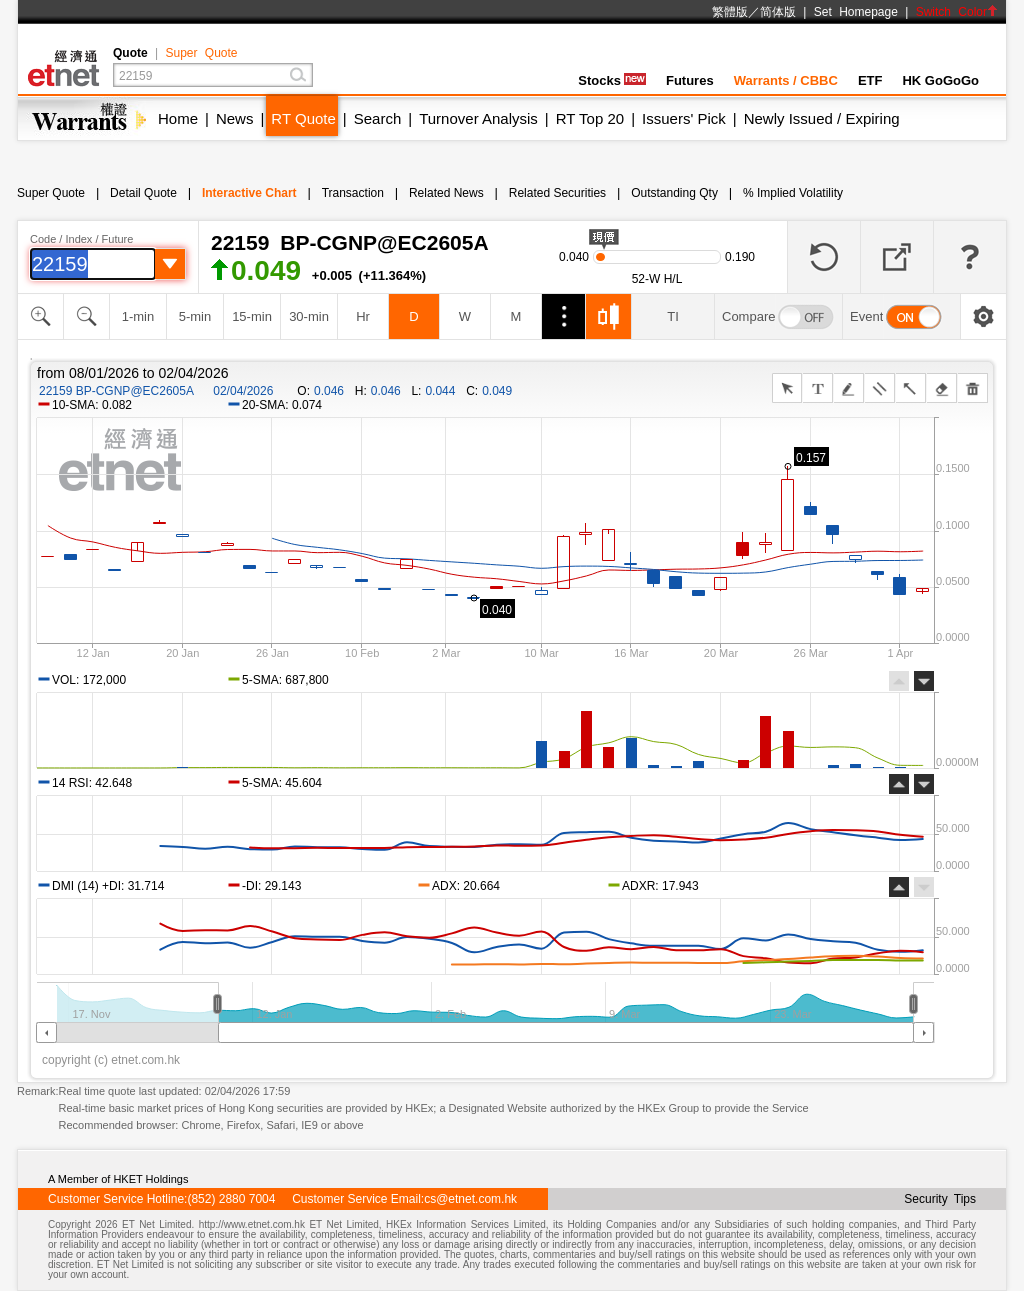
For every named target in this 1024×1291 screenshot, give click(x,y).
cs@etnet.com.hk (470, 1199)
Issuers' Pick (684, 118)
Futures (690, 80)
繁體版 (730, 12)
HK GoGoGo (940, 80)
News (235, 118)
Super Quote (201, 53)
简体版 (778, 12)
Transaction (353, 193)
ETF (870, 80)
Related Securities (557, 193)
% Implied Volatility (793, 193)
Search (378, 118)
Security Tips (940, 1199)
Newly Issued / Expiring (822, 118)
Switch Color (957, 12)
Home (178, 118)
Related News (446, 193)
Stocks (612, 80)
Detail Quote (143, 193)
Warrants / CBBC (786, 80)
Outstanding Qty (674, 193)
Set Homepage (856, 12)
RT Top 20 (590, 118)
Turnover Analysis (478, 118)
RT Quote (303, 118)
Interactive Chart (249, 193)
